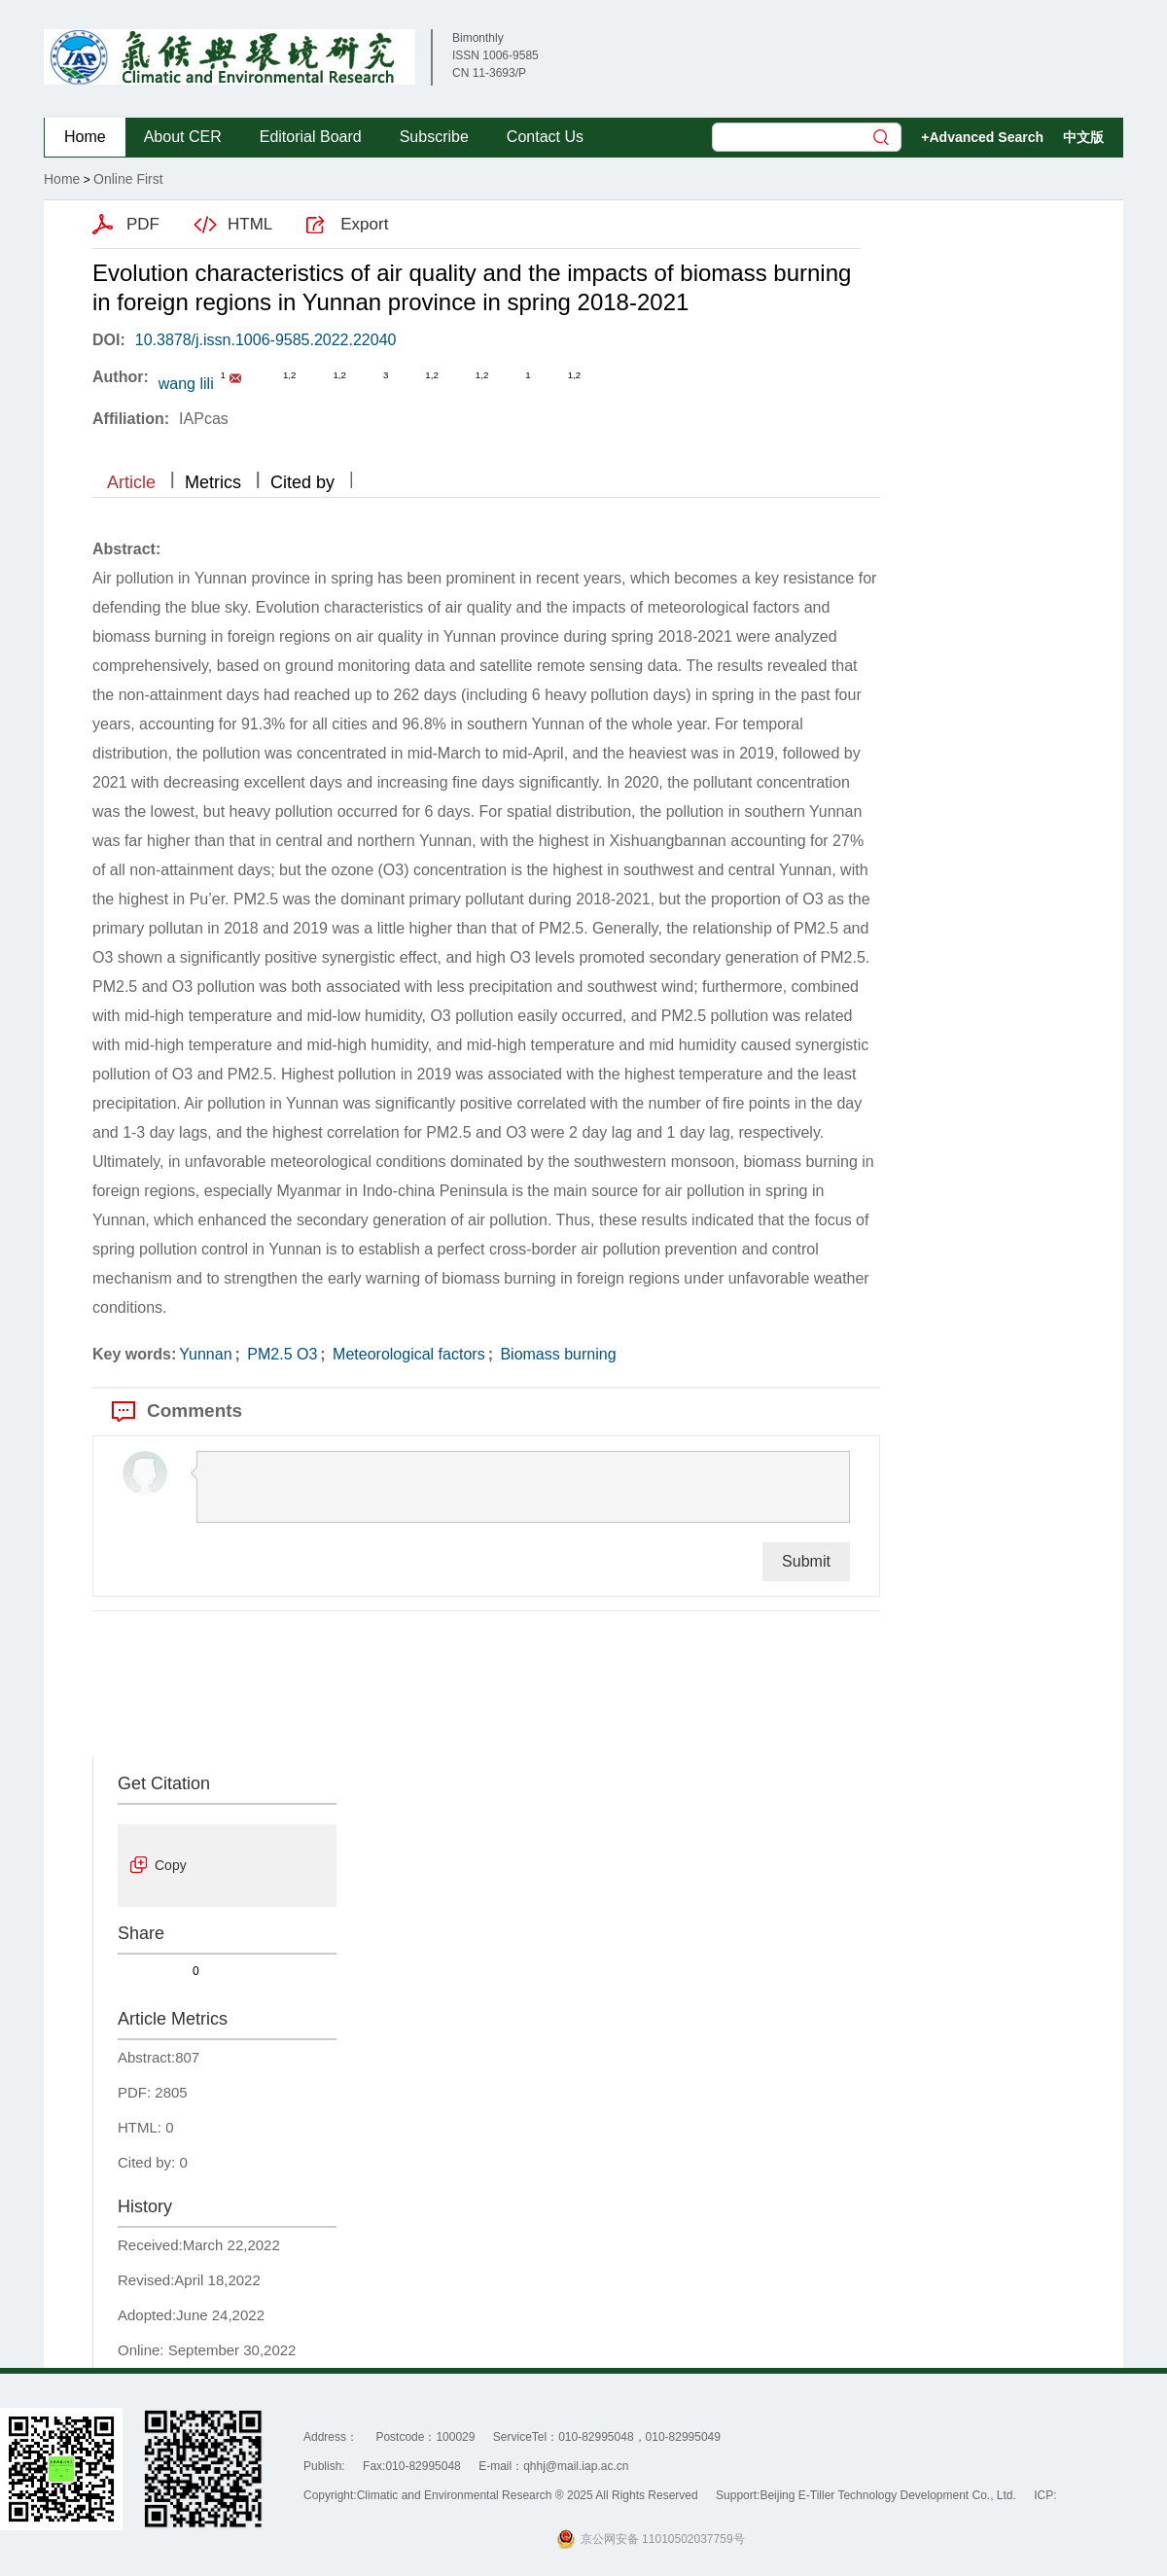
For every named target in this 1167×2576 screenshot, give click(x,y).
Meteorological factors (407, 1354)
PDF (142, 224)
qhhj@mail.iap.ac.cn (575, 2466)
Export (364, 224)
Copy (171, 1865)
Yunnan (205, 1354)
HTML (250, 224)
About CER (183, 136)
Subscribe (434, 136)
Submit (806, 1561)
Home (85, 136)
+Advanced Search (982, 137)
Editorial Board (311, 136)
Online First (128, 179)
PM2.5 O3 (280, 1354)
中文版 (1083, 137)
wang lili (186, 383)
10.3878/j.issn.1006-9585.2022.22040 (266, 340)
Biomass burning (556, 1354)
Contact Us (545, 136)
